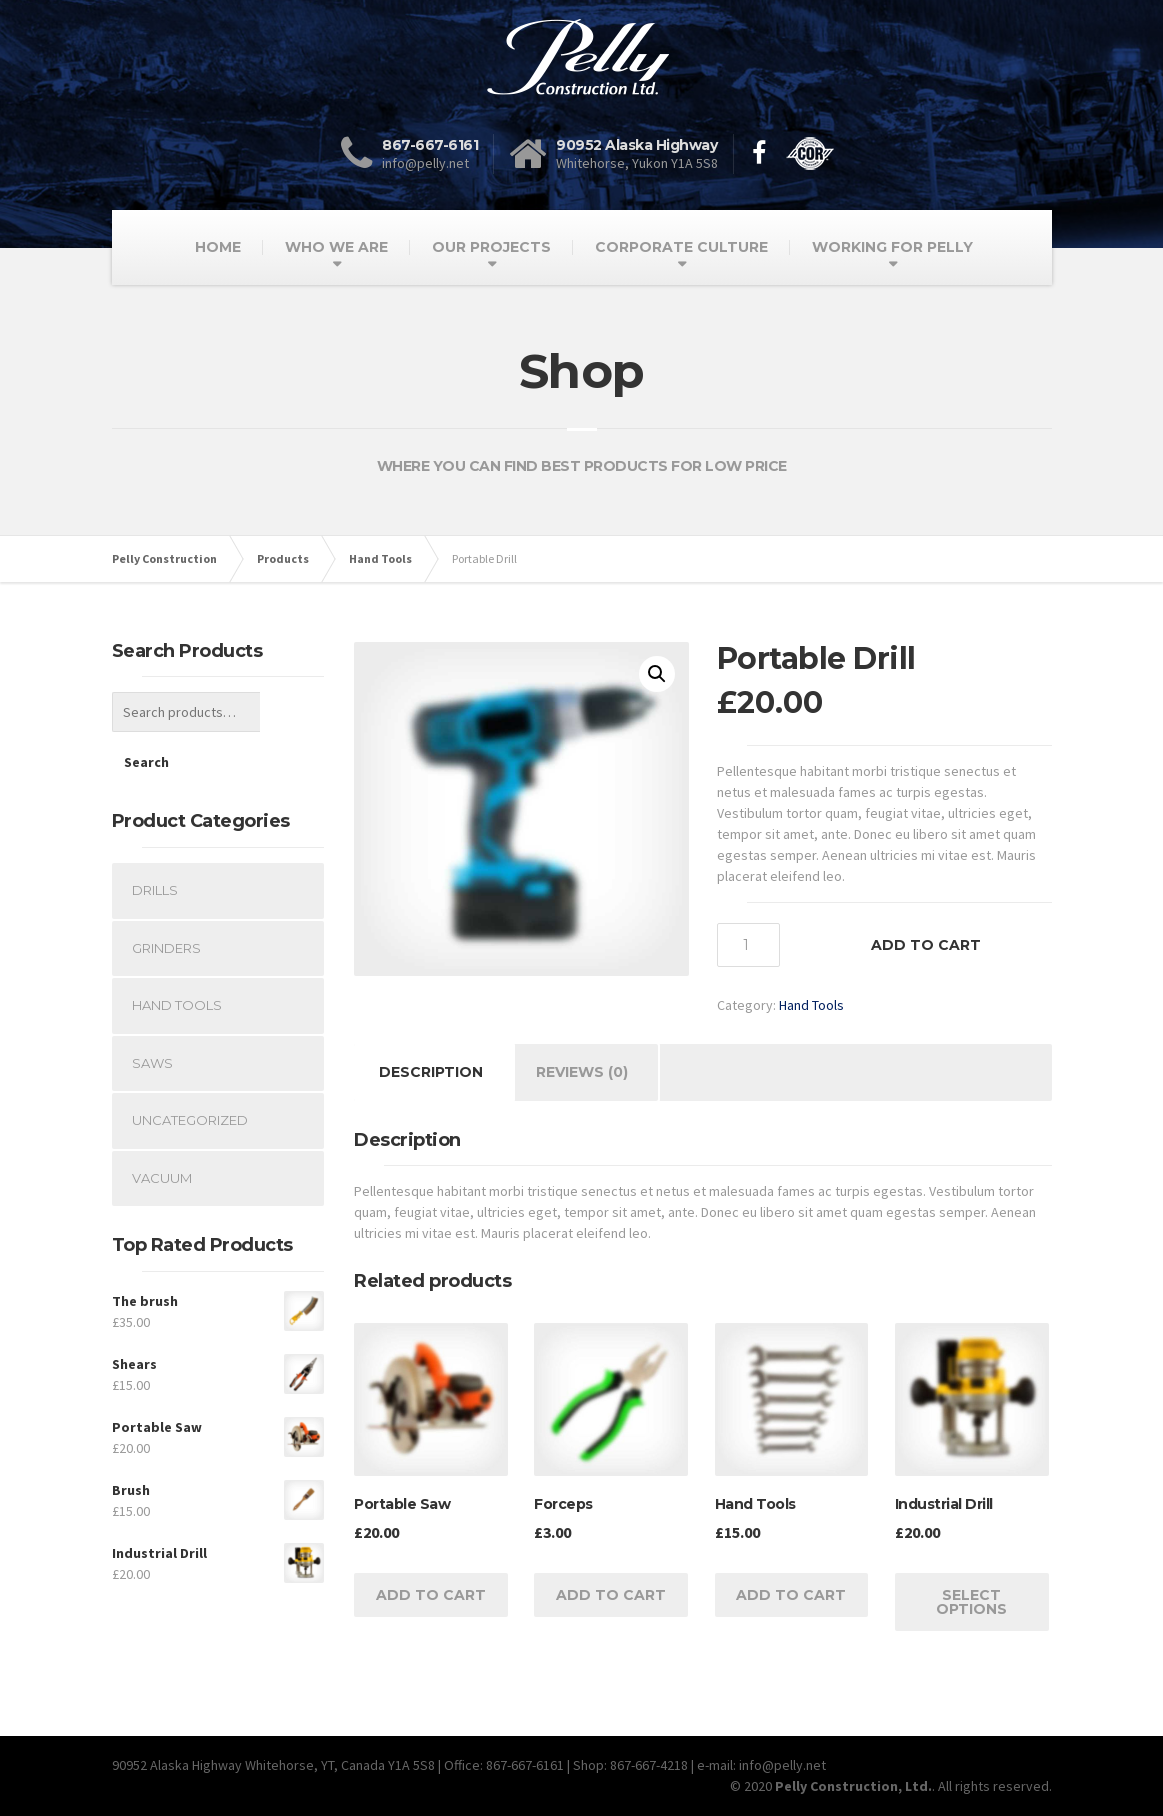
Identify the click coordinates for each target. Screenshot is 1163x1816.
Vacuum (162, 1128)
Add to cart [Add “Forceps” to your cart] (611, 1595)
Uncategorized (190, 1070)
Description (431, 1072)
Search (292, 712)
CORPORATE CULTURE (681, 247)
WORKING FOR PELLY (892, 247)
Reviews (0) (582, 1072)
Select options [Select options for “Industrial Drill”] (971, 1602)
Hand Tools (811, 1005)
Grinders (166, 898)
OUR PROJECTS (491, 247)
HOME (218, 247)
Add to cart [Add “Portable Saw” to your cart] (431, 1595)
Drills (155, 840)
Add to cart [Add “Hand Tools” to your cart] (791, 1595)
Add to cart (926, 945)
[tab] (431, 1072)
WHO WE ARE (336, 247)
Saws (152, 1013)
